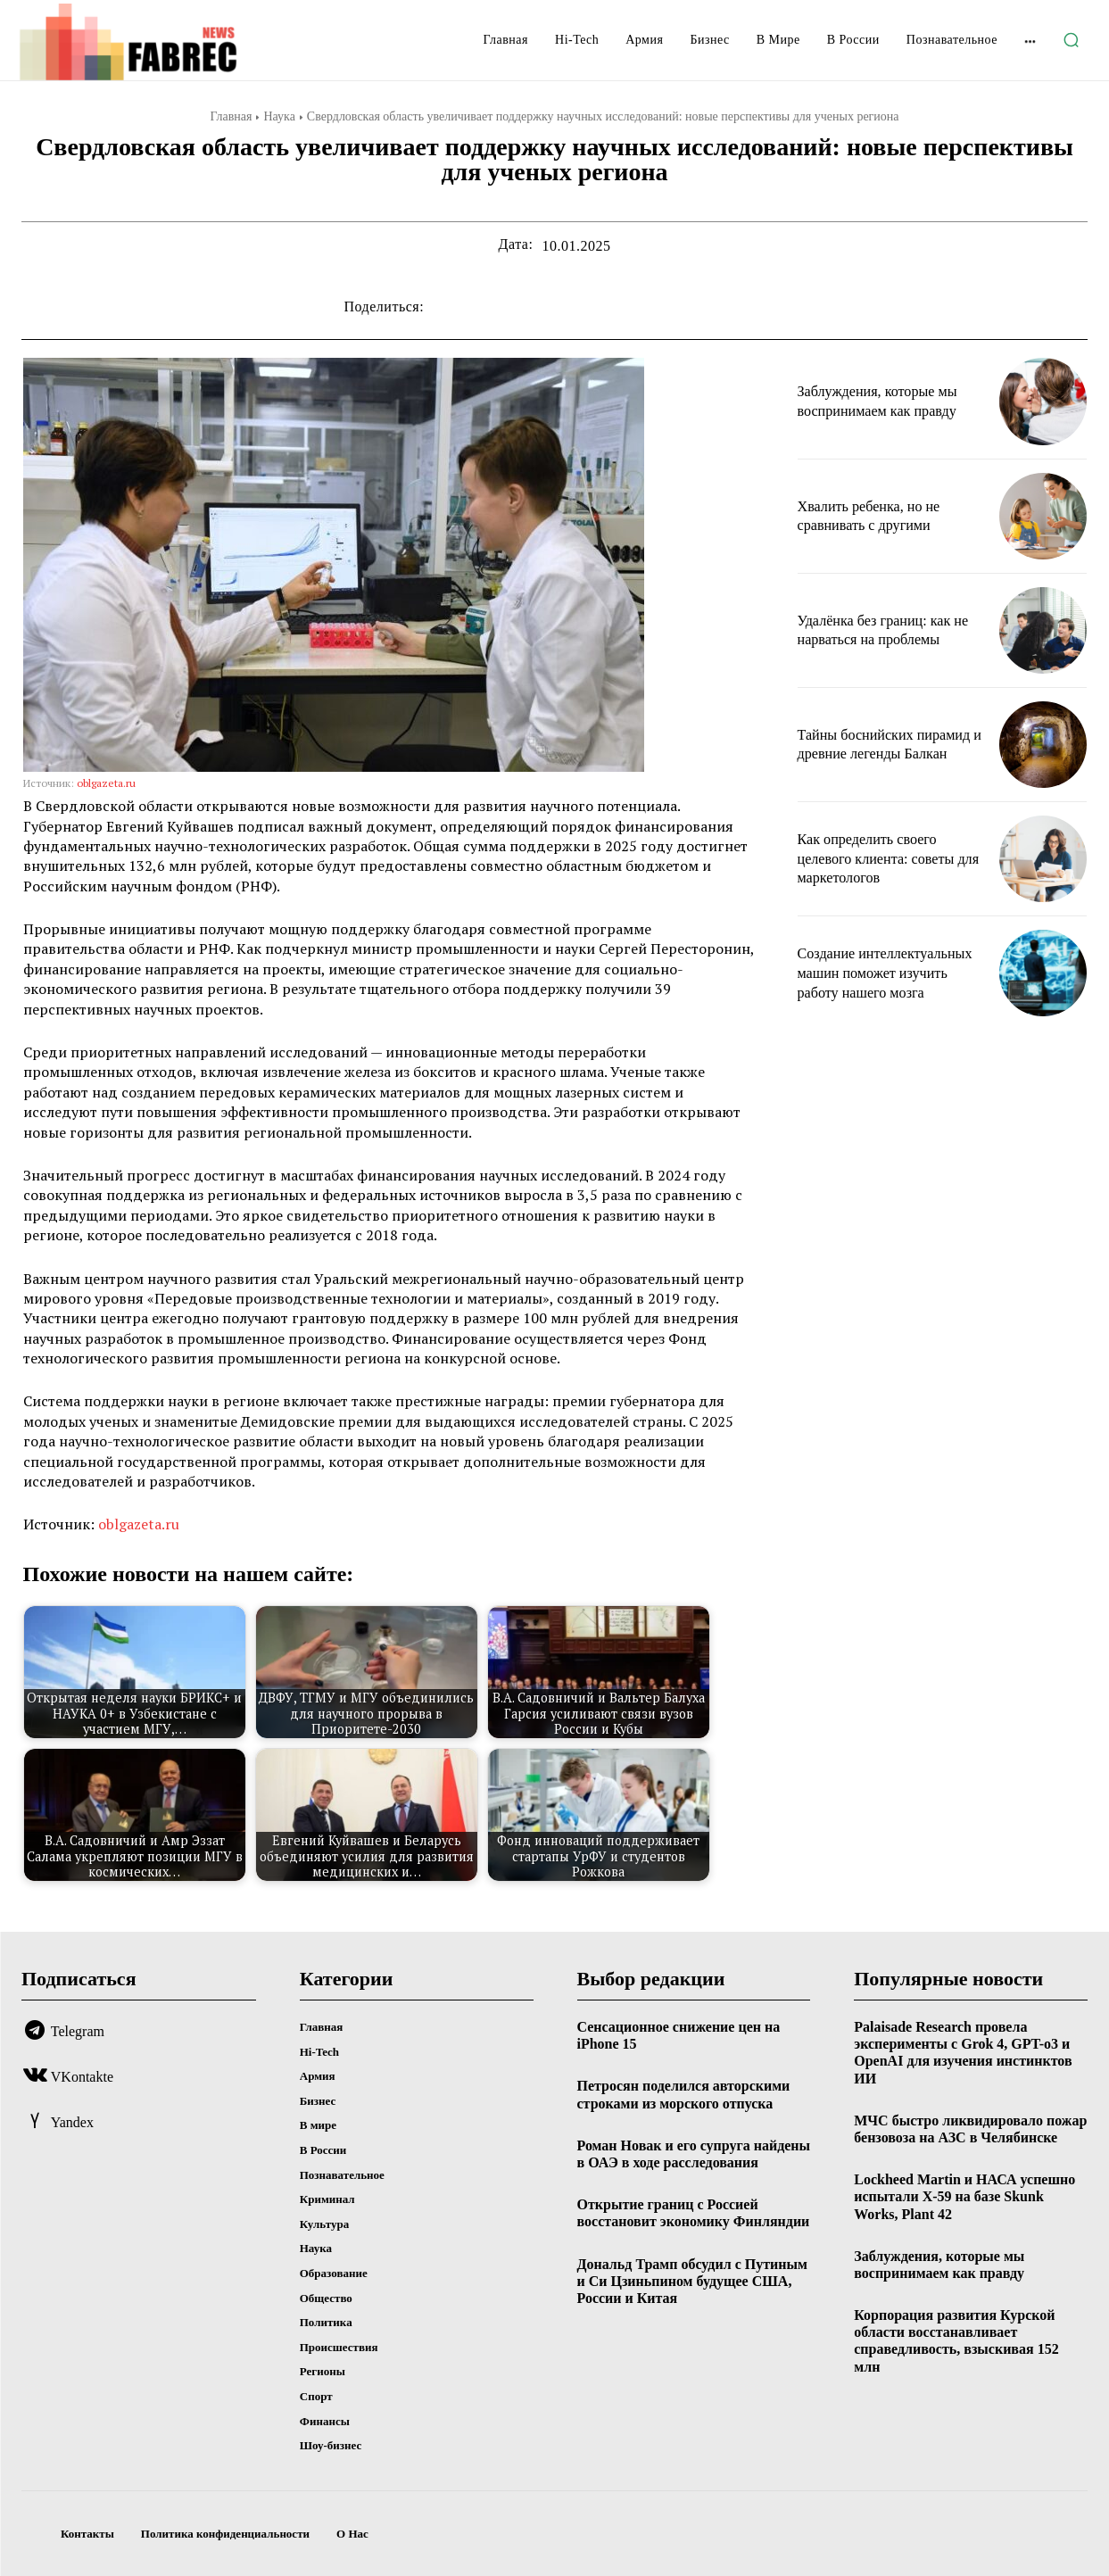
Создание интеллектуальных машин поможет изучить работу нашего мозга (886, 973)
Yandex (72, 2122)
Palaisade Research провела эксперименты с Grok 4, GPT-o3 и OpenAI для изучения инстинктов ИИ (963, 2052)
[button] (1071, 40)
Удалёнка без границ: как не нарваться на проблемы (887, 630)
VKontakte (82, 2076)
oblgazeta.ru (106, 783)
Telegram (77, 2031)
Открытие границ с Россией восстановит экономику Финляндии (693, 2213)
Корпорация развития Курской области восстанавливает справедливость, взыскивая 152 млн (956, 2340)
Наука (278, 116)
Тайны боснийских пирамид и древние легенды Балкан (863, 744)
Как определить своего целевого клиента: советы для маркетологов (885, 858)
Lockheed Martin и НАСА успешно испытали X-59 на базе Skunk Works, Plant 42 (964, 2196)
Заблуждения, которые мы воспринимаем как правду (887, 400)
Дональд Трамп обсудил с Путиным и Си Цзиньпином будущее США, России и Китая (692, 2281)
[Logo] (136, 42)
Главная (231, 116)
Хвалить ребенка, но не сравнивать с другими (877, 515)
